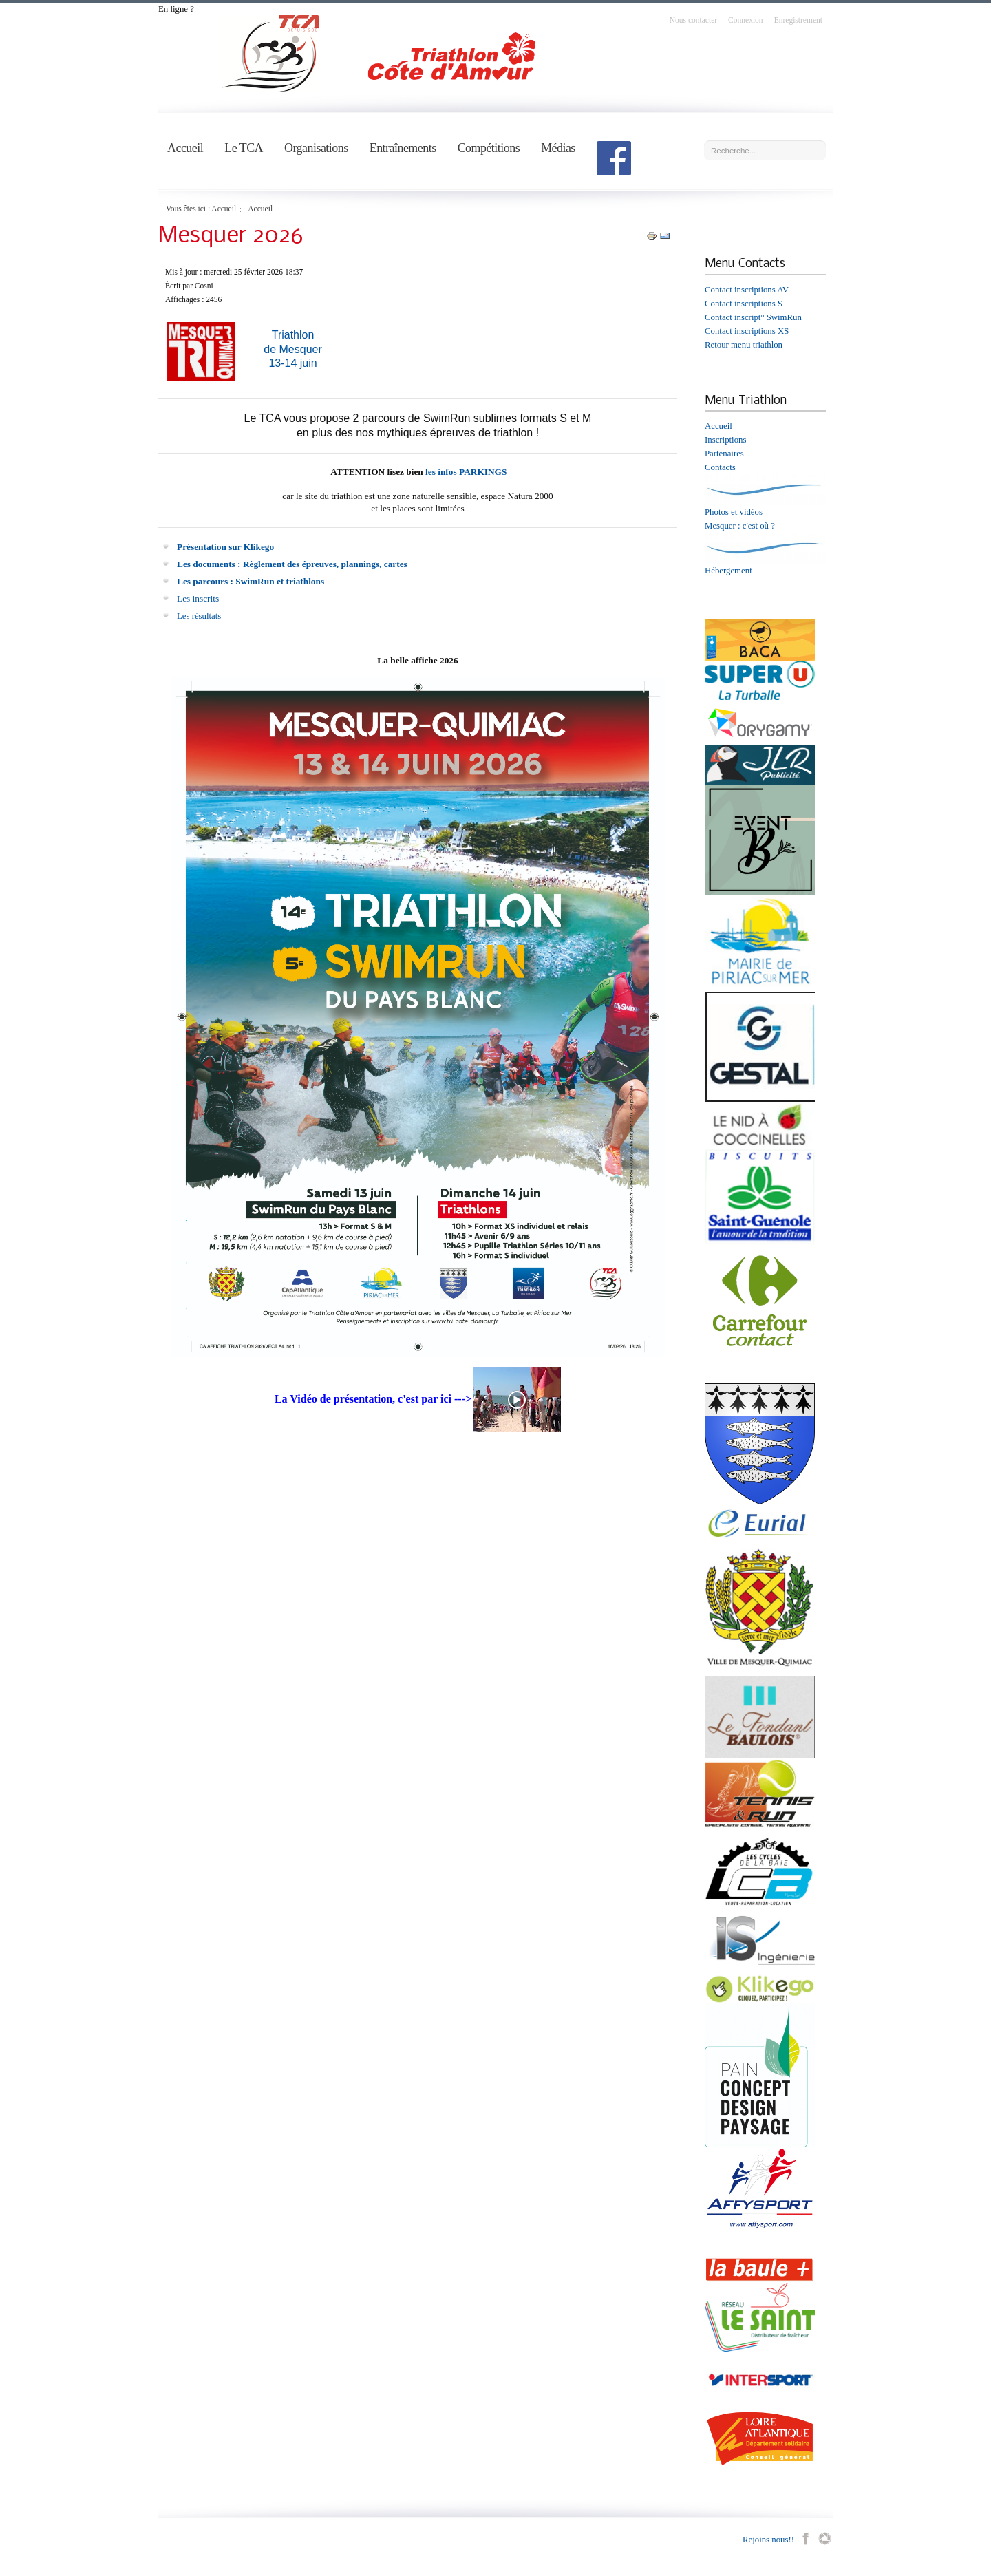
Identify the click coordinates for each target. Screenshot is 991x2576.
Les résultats (199, 616)
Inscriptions (725, 440)
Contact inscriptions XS (747, 331)
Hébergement (728, 570)
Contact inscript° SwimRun (753, 317)
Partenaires (724, 453)
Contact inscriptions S (743, 303)
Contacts (720, 467)
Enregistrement (798, 20)
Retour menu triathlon (743, 345)
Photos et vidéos (734, 512)
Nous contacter (693, 20)
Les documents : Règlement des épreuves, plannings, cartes (292, 564)
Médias (558, 148)
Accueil (185, 148)
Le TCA (243, 148)
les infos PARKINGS (466, 472)
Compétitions (489, 148)
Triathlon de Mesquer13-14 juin (293, 349)
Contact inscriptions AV (747, 290)
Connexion (745, 20)
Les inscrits (198, 598)
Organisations (316, 148)
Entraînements (403, 148)
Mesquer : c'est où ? (740, 526)
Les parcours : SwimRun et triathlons (250, 581)
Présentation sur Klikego (225, 547)
